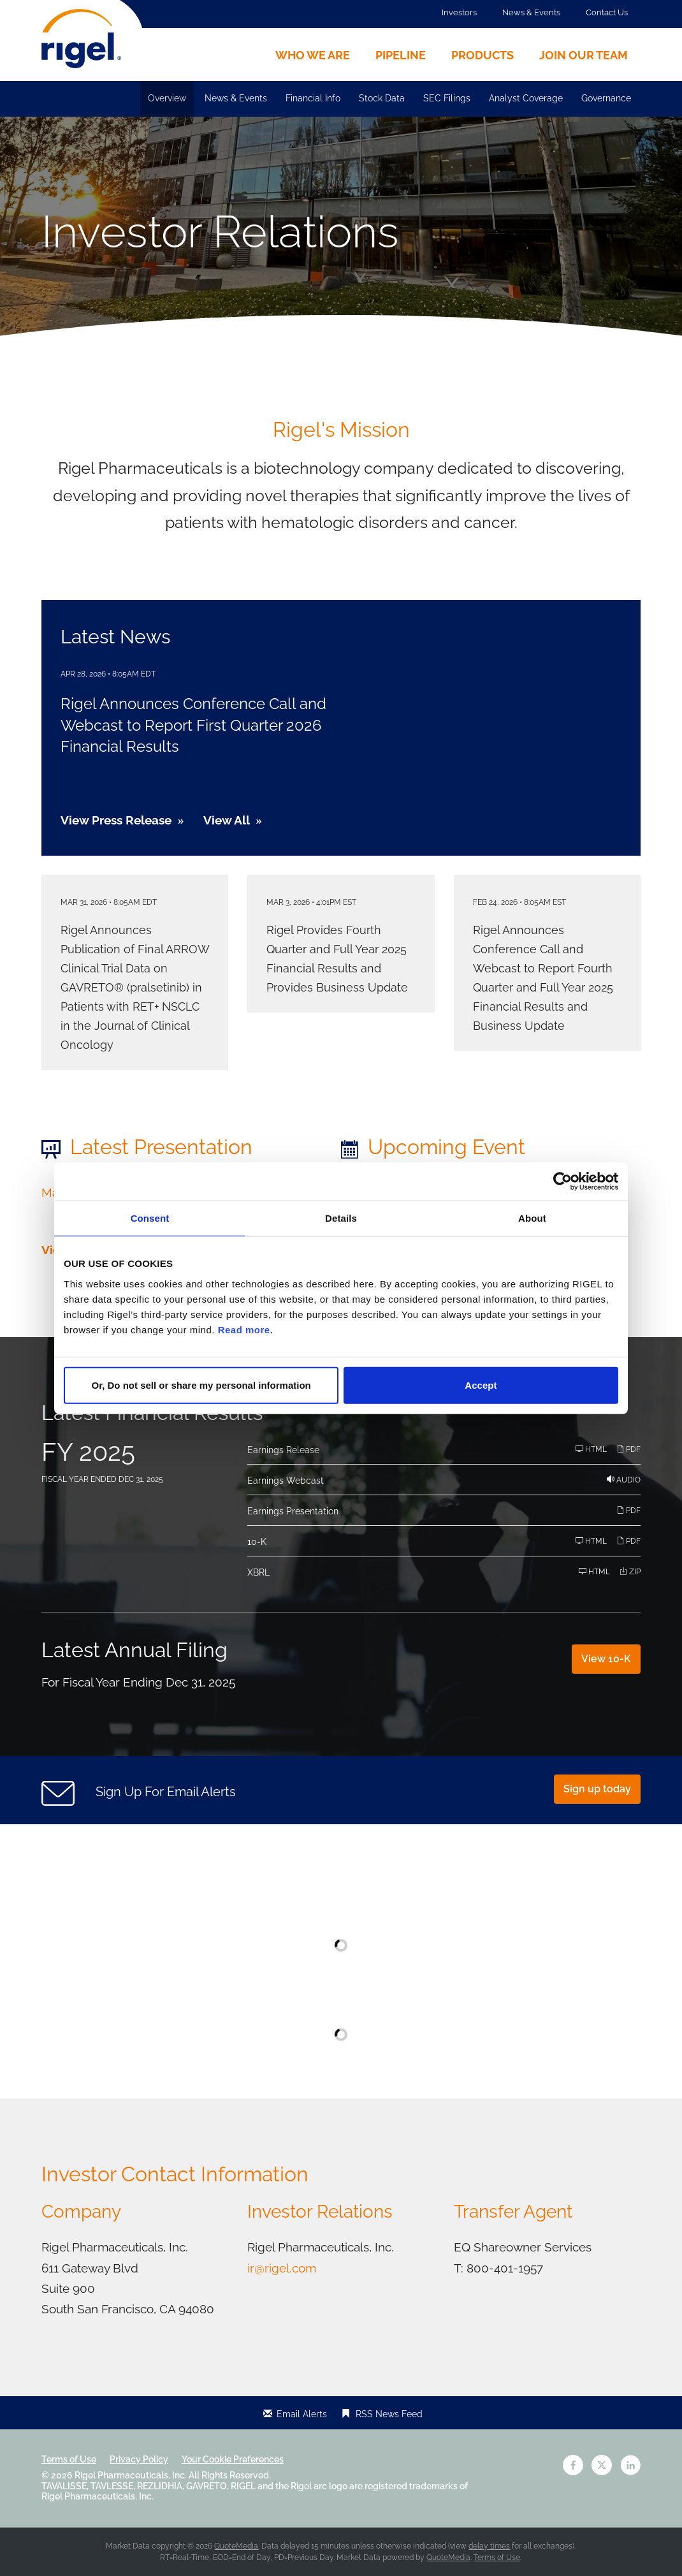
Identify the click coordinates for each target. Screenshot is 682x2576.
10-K (256, 1542)
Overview (167, 98)
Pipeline (400, 55)
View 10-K (606, 1659)
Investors (459, 12)
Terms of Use (68, 2459)
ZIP (630, 1571)
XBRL (258, 1572)
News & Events (531, 12)
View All (226, 820)
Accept (481, 1384)
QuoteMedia (236, 2546)
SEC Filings (446, 98)
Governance (606, 98)
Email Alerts (302, 2414)
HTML (591, 1449)
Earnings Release (283, 1450)
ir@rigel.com (281, 2268)
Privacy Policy (139, 2459)
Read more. (245, 1329)
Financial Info (313, 98)
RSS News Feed (389, 2414)
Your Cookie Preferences (233, 2459)
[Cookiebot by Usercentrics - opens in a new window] (562, 1181)
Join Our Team (583, 55)
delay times (489, 2546)
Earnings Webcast (285, 1480)
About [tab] (532, 1218)
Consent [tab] (150, 1218)
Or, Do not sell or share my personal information (201, 1384)
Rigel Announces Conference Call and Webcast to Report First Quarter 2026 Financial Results (193, 725)
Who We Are (312, 55)
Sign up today (597, 1789)
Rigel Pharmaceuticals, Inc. (131, 2475)
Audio (624, 1479)
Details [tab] (341, 1218)
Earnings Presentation (292, 1511)
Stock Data (382, 98)
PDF (628, 1449)
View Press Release (116, 820)
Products (482, 55)
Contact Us (607, 12)
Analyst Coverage (526, 98)
